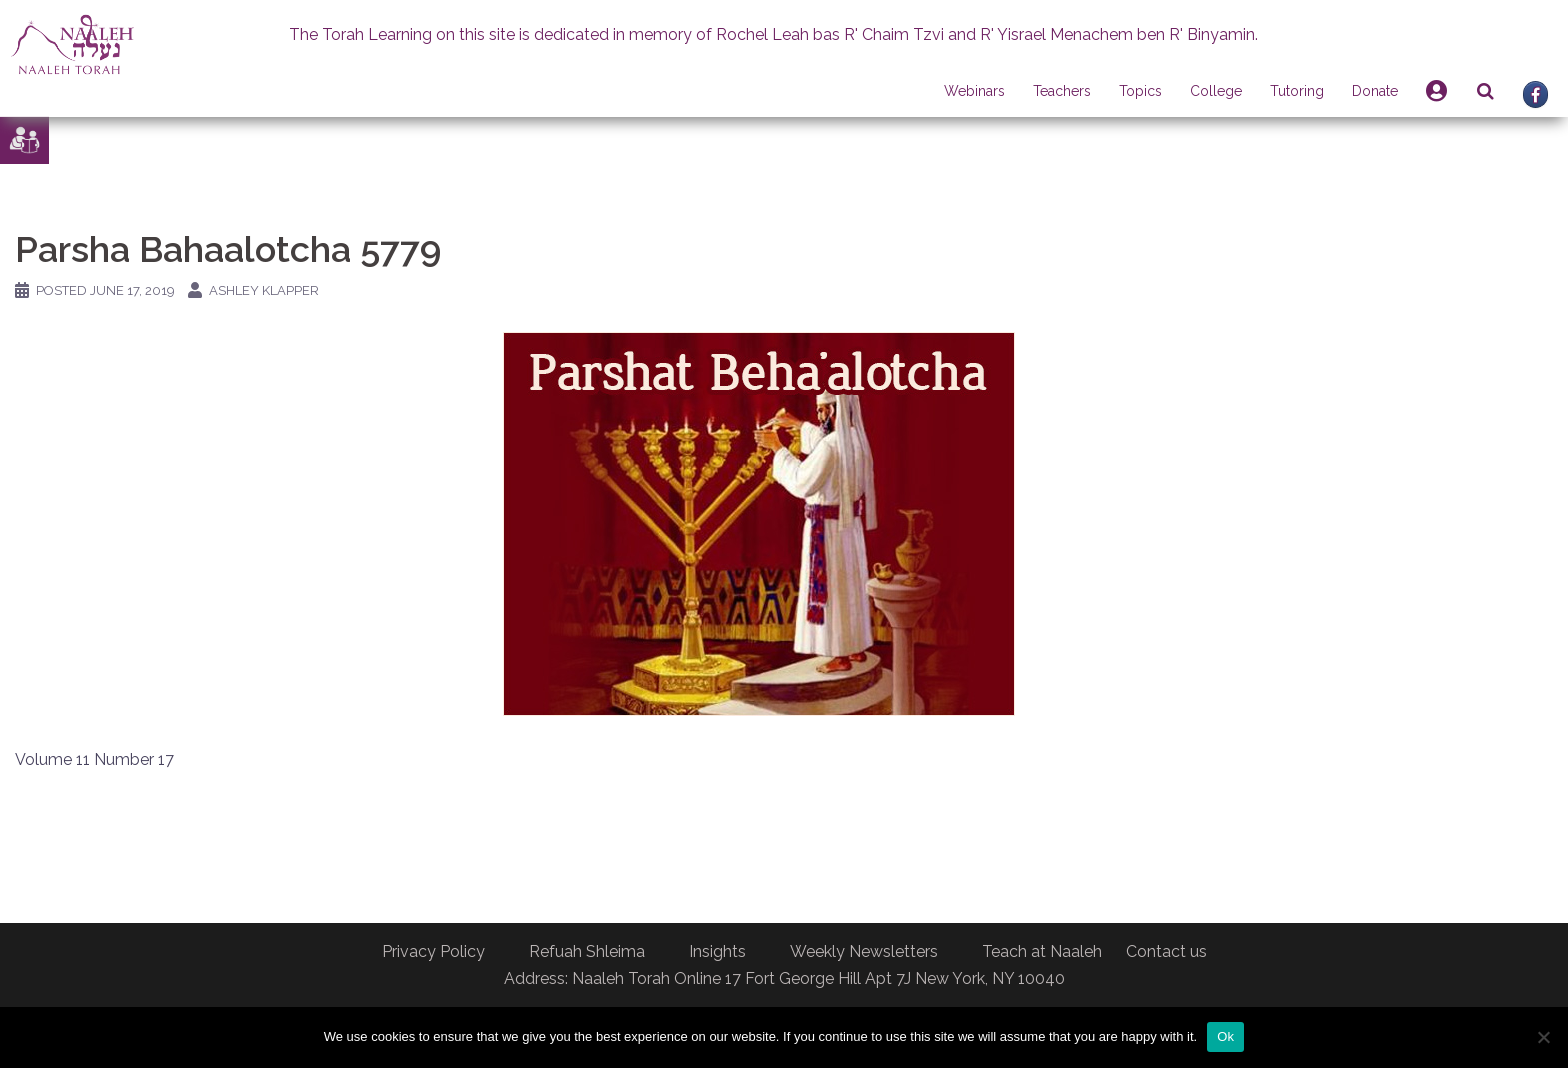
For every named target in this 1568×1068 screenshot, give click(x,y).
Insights (717, 951)
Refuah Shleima (587, 951)
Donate (1375, 91)
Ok (1225, 1036)
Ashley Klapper (264, 290)
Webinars (974, 91)
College (1216, 91)
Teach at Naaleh (1042, 951)
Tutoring (1297, 91)
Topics (1140, 91)
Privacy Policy (433, 951)
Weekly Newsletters (864, 951)
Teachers (1062, 91)
